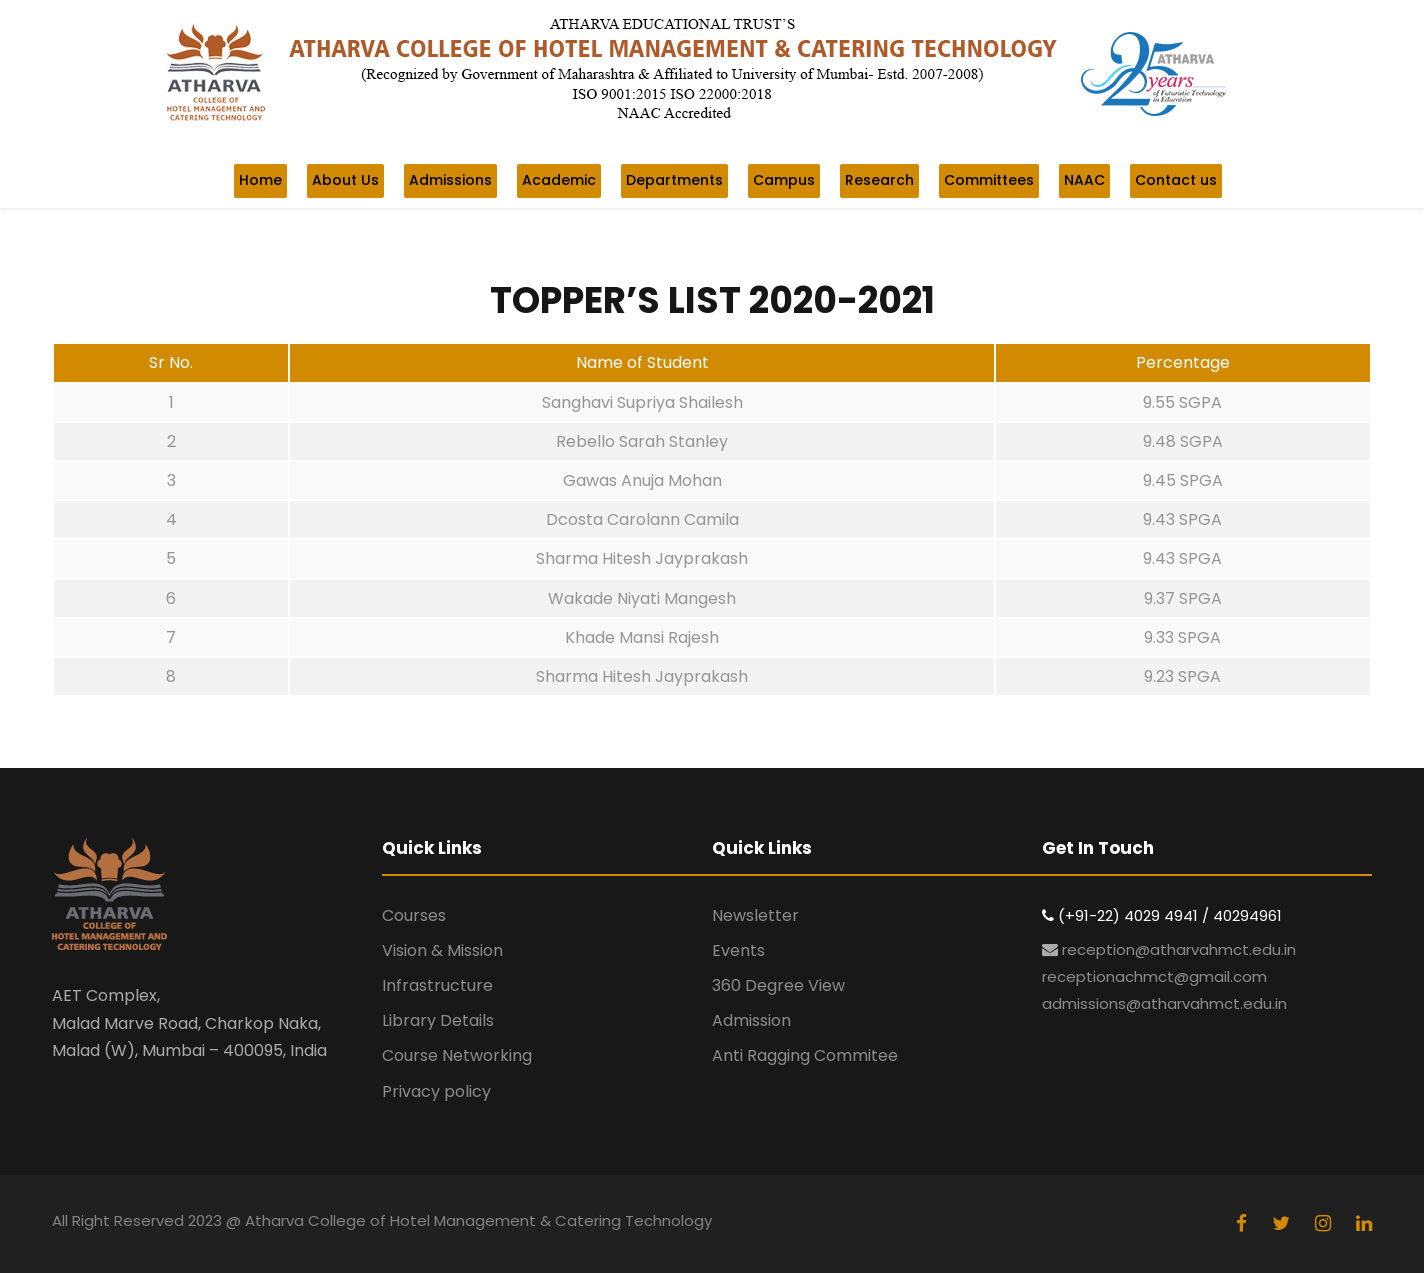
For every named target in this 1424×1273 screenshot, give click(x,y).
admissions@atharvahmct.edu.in (1164, 1003)
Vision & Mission (442, 950)
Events (738, 950)
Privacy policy (436, 1091)
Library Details (438, 1020)
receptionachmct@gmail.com (1154, 976)
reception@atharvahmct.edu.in (1179, 949)
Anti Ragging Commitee (805, 1055)
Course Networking (457, 1055)
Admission (751, 1020)
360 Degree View (778, 985)
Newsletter (755, 915)
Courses (414, 915)
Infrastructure (437, 985)
